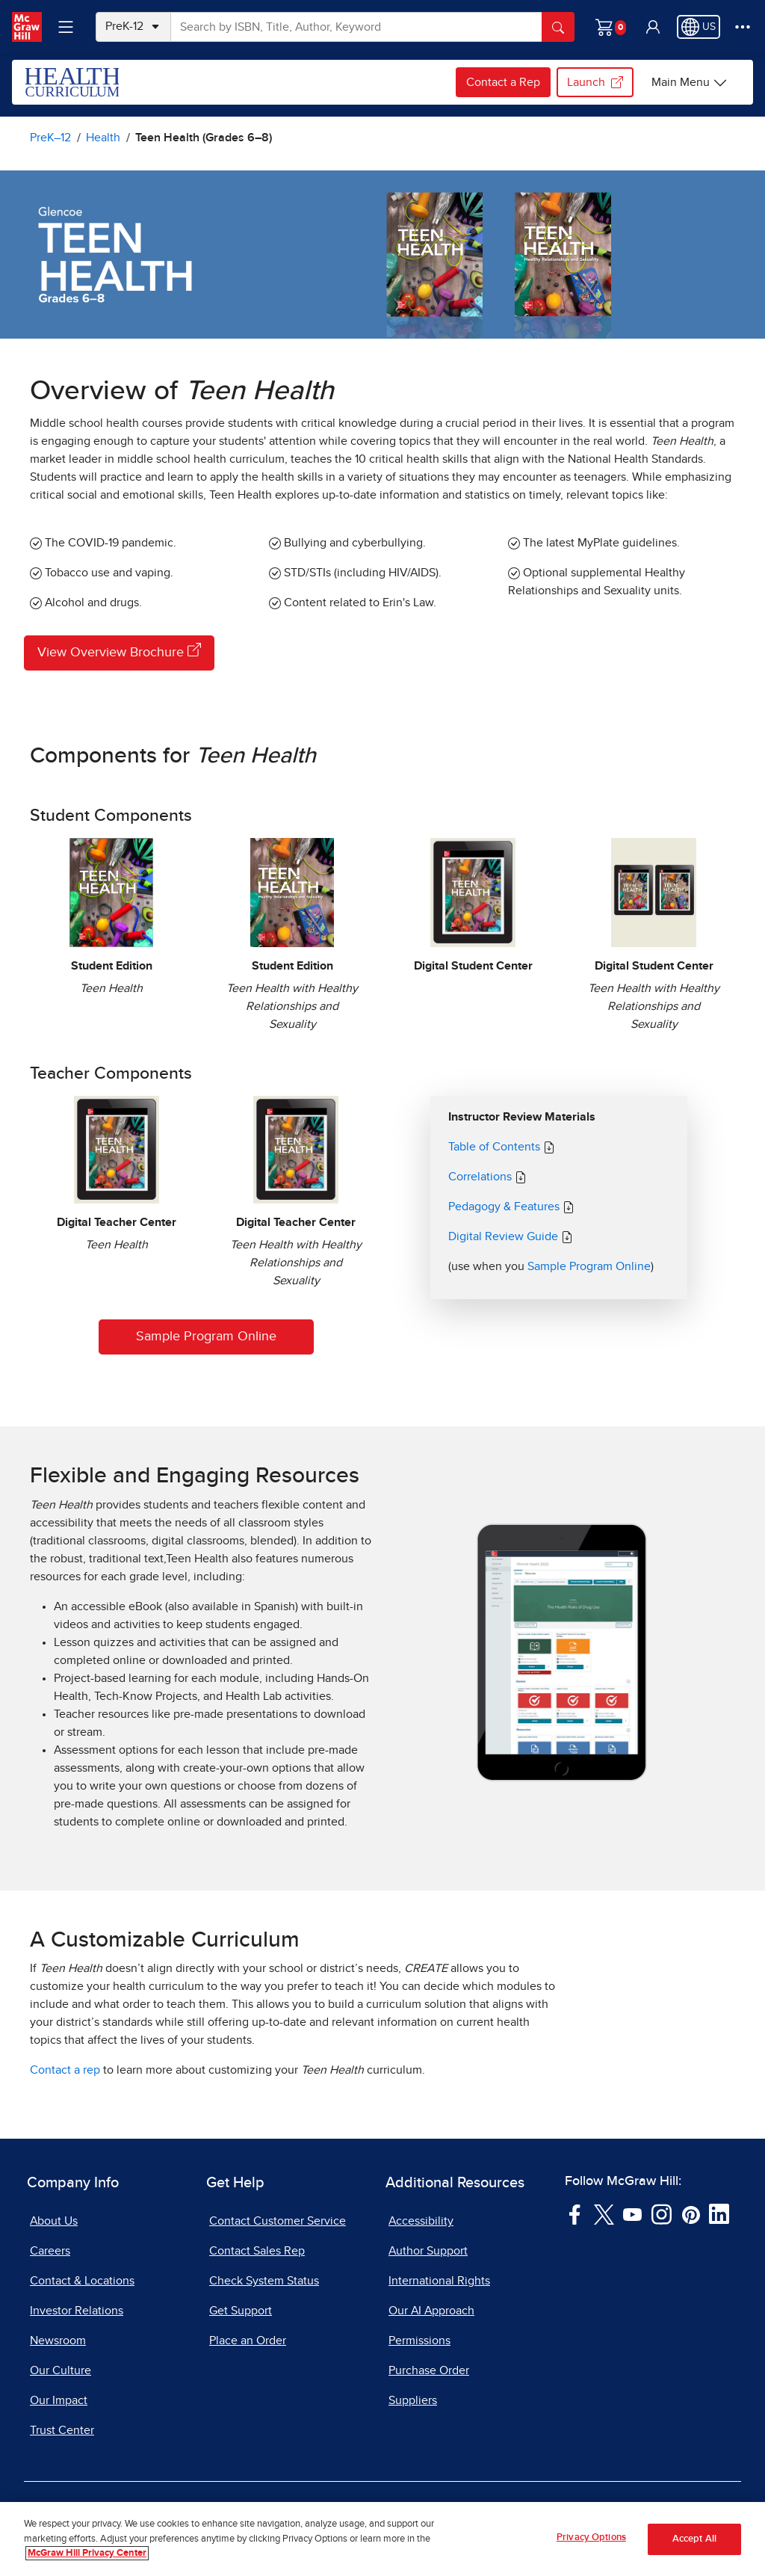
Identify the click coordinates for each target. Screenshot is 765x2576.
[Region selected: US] (698, 27)
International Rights (439, 2281)
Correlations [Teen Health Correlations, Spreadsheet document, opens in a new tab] (481, 1177)
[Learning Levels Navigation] (66, 27)
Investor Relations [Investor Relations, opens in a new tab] (76, 2311)
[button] (653, 26)
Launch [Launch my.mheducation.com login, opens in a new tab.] (595, 82)
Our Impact (58, 2400)
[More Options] (742, 26)
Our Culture (60, 2370)
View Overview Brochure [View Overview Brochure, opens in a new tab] (119, 651)
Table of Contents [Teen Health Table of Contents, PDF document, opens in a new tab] (494, 1147)
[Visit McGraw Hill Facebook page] (575, 2213)
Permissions (419, 2341)
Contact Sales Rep (257, 2251)
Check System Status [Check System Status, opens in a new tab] (264, 2281)
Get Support (240, 2311)
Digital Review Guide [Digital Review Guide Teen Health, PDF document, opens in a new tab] (504, 1236)
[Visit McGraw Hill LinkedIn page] (719, 2213)
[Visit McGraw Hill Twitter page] (604, 2213)
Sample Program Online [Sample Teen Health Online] (206, 1336)
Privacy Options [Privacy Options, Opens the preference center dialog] (591, 2546)
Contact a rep (65, 2070)
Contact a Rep (503, 82)
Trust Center (62, 2430)
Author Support (428, 2251)
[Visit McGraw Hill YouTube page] (632, 2213)
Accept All (694, 2546)
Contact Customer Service (277, 2221)
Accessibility (420, 2221)
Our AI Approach (431, 2311)
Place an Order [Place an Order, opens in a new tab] (247, 2341)
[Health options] (689, 82)
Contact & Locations (82, 2281)
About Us (54, 2221)
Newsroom (58, 2341)
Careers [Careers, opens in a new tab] (50, 2251)
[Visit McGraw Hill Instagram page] (661, 2213)
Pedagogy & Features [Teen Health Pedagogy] (505, 1206)
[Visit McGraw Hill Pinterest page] (691, 2213)
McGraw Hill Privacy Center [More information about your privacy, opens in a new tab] (87, 2561)
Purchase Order (428, 2370)
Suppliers (412, 2400)
